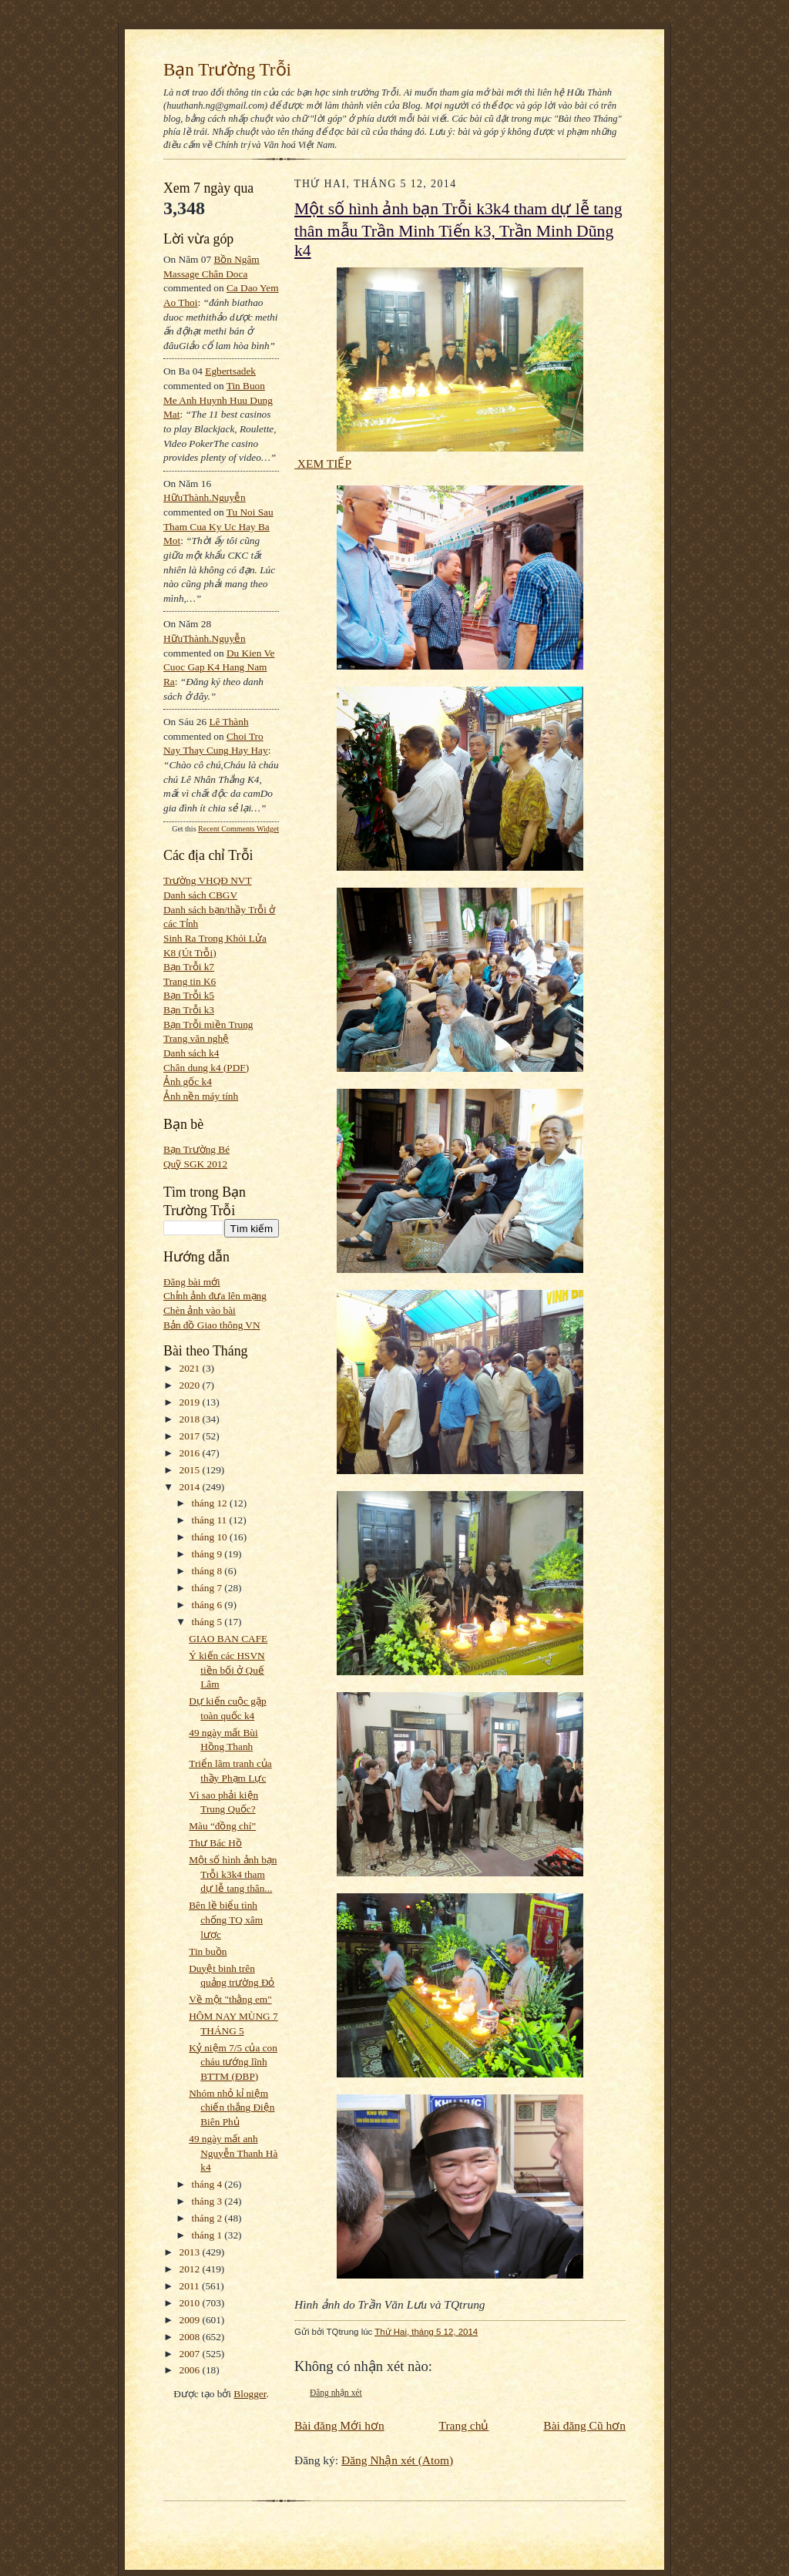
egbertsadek (230, 371)
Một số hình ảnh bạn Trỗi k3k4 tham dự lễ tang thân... (233, 1874)
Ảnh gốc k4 (187, 1081)
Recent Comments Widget (238, 829)
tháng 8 (208, 1571)
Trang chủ (464, 2425)
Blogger (249, 2394)
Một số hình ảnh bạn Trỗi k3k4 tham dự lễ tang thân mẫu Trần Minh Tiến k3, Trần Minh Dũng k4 (458, 230)
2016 (191, 1453)
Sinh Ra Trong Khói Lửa (215, 938)
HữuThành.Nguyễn (204, 497)
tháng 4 (208, 2184)
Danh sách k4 (191, 1053)
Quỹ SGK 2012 (195, 1164)
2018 (191, 1419)
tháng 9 (208, 1554)
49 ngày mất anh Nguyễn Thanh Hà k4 (233, 2153)
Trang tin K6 (189, 981)
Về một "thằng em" (230, 1999)
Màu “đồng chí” (222, 1826)
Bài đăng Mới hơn (339, 2425)
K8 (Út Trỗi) (190, 953)
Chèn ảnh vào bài (199, 1310)
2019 (191, 1402)
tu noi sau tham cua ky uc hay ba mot (218, 526)
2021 (191, 1368)
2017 (191, 1436)
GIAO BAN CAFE (228, 1638)
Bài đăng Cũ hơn (584, 2425)
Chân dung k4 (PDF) (206, 1067)
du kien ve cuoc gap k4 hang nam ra (219, 667)
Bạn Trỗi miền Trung (208, 1024)
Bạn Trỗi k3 (188, 1010)
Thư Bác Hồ (215, 1843)
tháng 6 (208, 1604)
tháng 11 (211, 1520)
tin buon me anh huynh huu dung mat (218, 400)
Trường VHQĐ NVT (207, 880)
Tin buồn (208, 1951)
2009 (191, 2320)
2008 (191, 2337)
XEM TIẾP (322, 463)
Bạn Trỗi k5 (188, 995)
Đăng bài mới (191, 1282)
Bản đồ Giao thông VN (211, 1325)
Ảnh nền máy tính (200, 1096)
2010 (191, 2303)
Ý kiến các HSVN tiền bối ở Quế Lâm (226, 1670)
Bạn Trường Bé (196, 1149)
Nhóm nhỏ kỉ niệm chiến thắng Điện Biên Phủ (231, 2107)
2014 (191, 1487)
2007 (191, 2353)
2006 (191, 2370)
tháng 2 (208, 2218)
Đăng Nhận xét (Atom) (397, 2460)
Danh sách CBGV (200, 895)
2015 (191, 1470)
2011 (191, 2286)
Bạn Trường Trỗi (227, 69)
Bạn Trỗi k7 (188, 966)
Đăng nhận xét (336, 2392)
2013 (191, 2252)
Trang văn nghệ (196, 1038)
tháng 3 (208, 2201)
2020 (191, 1385)
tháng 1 (208, 2235)
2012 (191, 2269)
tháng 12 (211, 1503)
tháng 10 (211, 1537)
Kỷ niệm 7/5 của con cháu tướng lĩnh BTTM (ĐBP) (233, 2062)
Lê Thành (228, 721)
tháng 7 (208, 1588)
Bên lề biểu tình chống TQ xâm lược (226, 1919)
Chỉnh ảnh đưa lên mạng (215, 1295)
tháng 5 (208, 1621)
